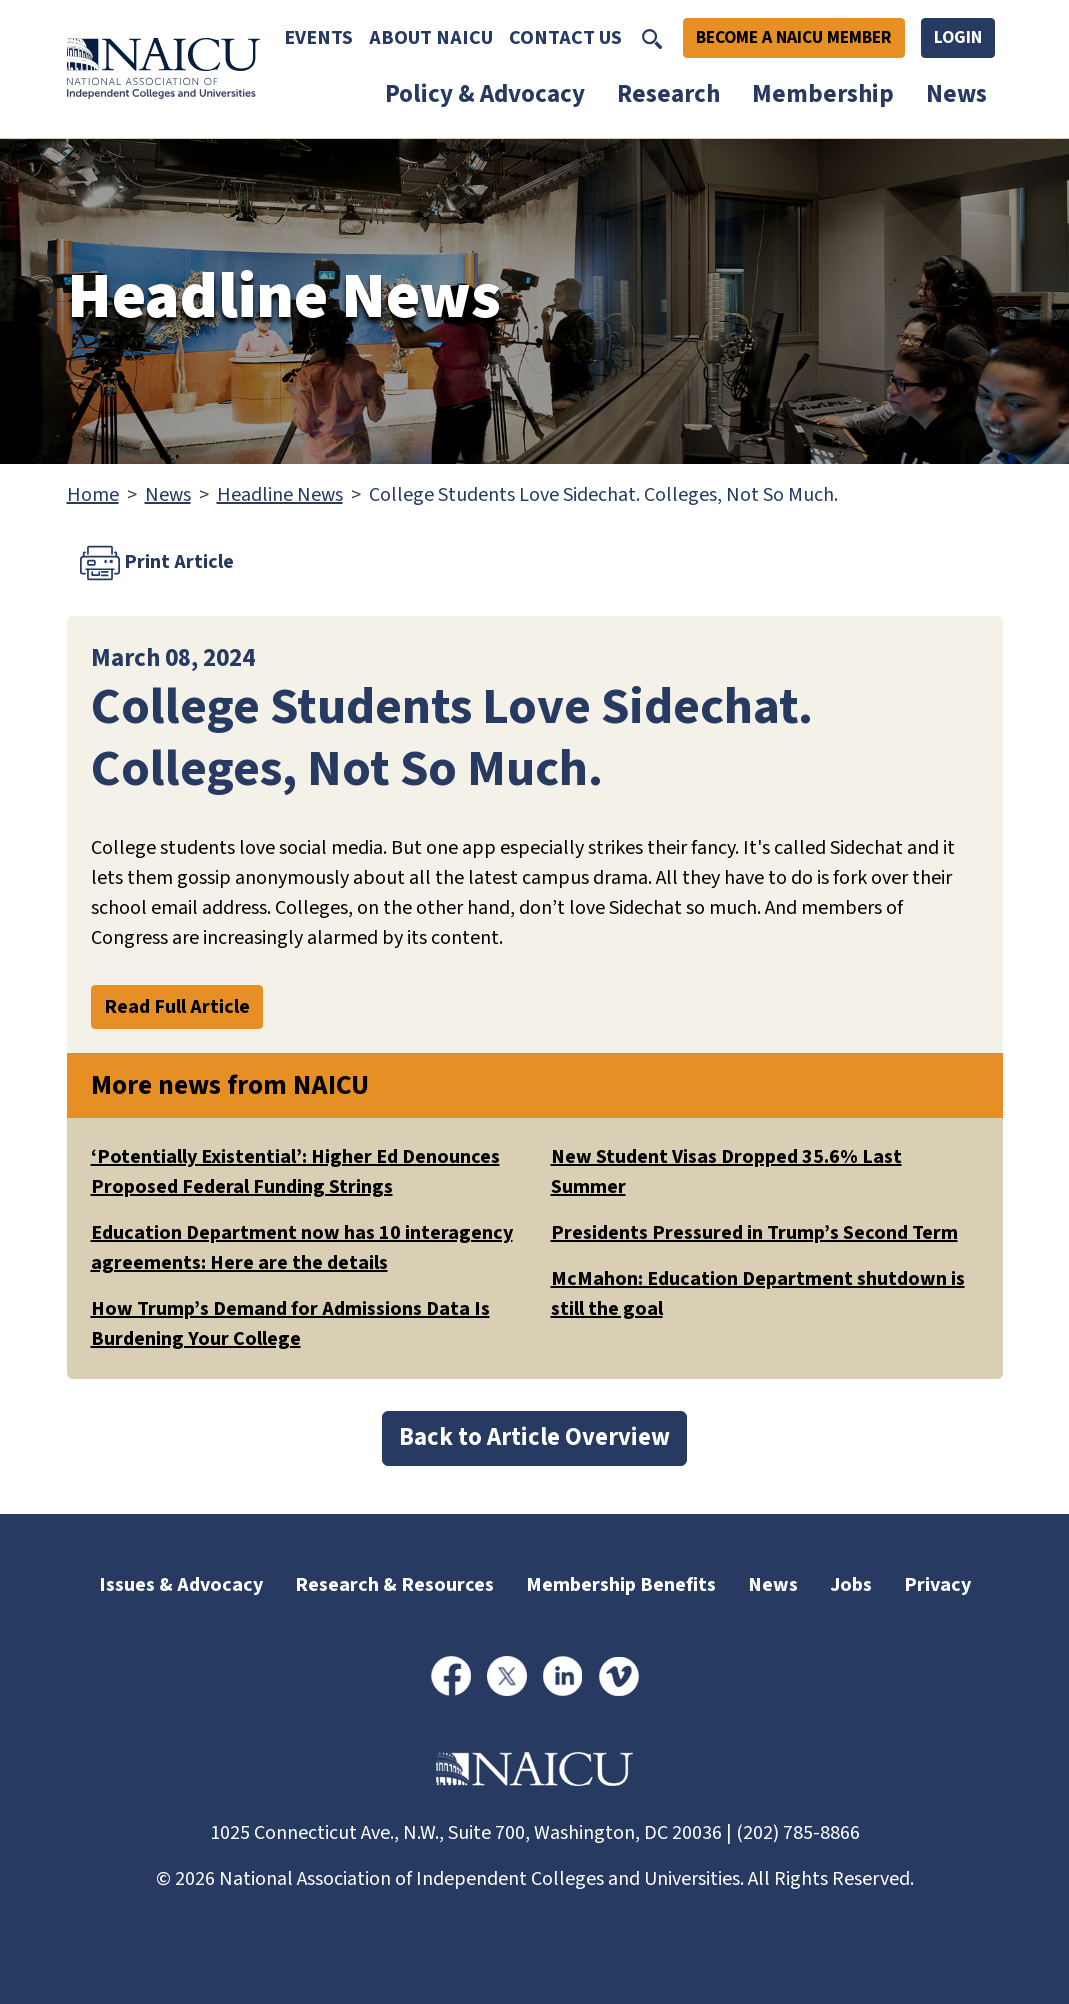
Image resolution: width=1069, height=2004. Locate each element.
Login (958, 37)
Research (668, 94)
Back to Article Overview (534, 1437)
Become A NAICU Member (794, 37)
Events (318, 38)
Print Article (157, 563)
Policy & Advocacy (485, 94)
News (956, 94)
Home (93, 495)
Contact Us (565, 38)
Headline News (280, 495)
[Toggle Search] (652, 38)
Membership (823, 94)
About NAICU (431, 38)
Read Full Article (177, 1007)
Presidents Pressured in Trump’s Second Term (754, 1233)
